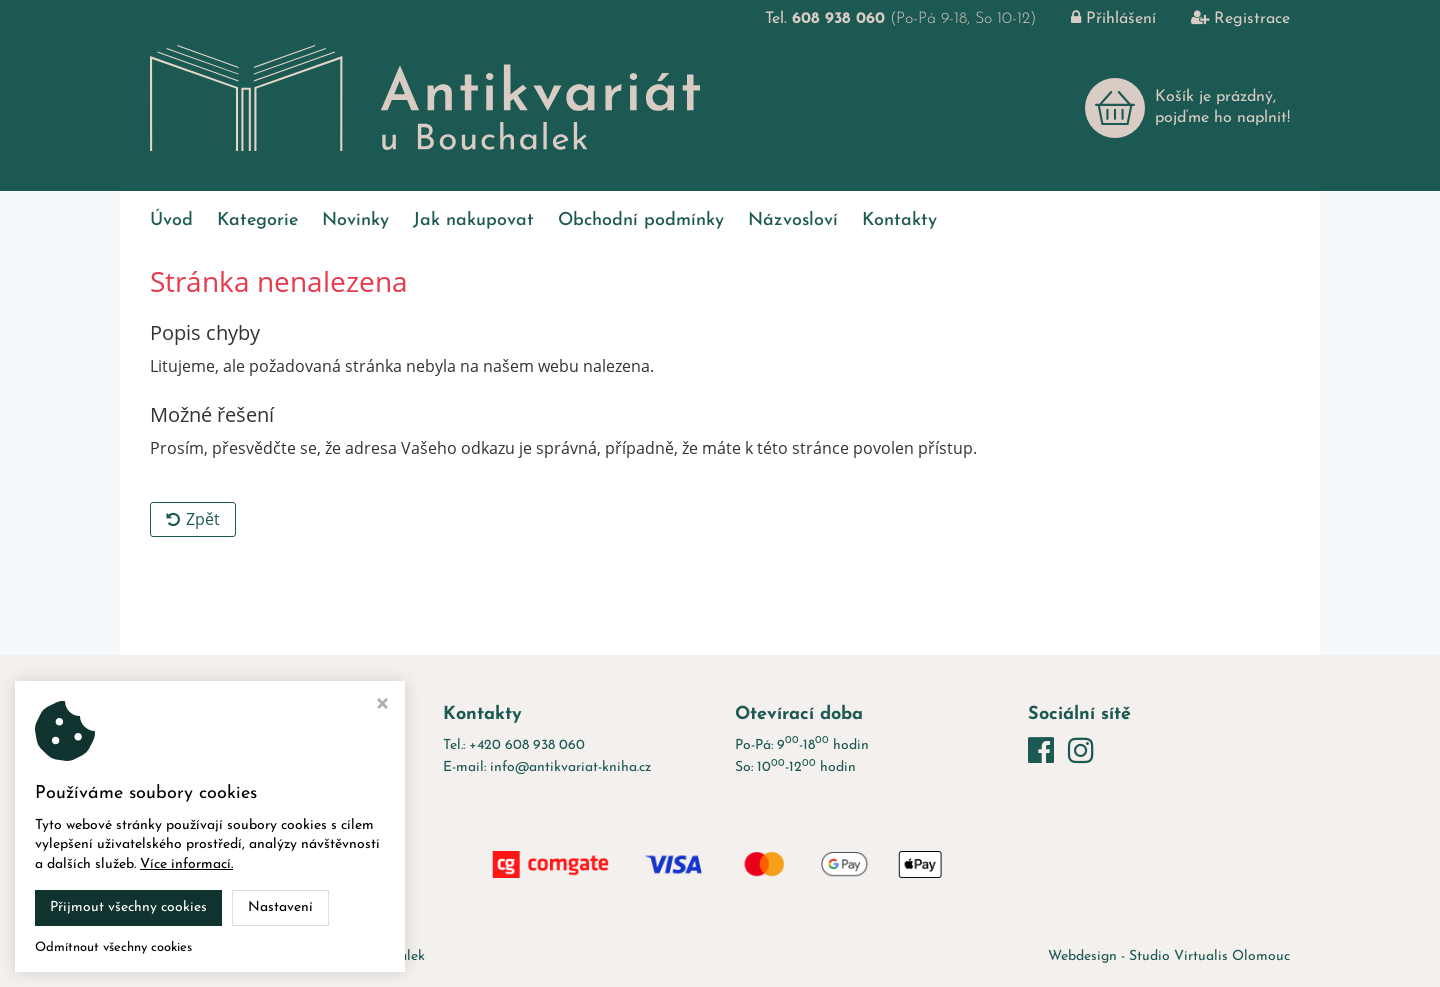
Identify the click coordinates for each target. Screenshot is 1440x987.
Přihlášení (1098, 19)
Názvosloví (793, 220)
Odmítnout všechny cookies (113, 947)
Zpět (193, 519)
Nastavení (280, 907)
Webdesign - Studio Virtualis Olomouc (1169, 956)
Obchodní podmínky (641, 220)
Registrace (1225, 19)
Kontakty (899, 220)
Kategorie (257, 220)
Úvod (171, 220)
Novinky (355, 220)
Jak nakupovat (473, 220)
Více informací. (186, 864)
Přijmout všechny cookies (128, 907)
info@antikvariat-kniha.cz (570, 767)
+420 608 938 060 (527, 745)
